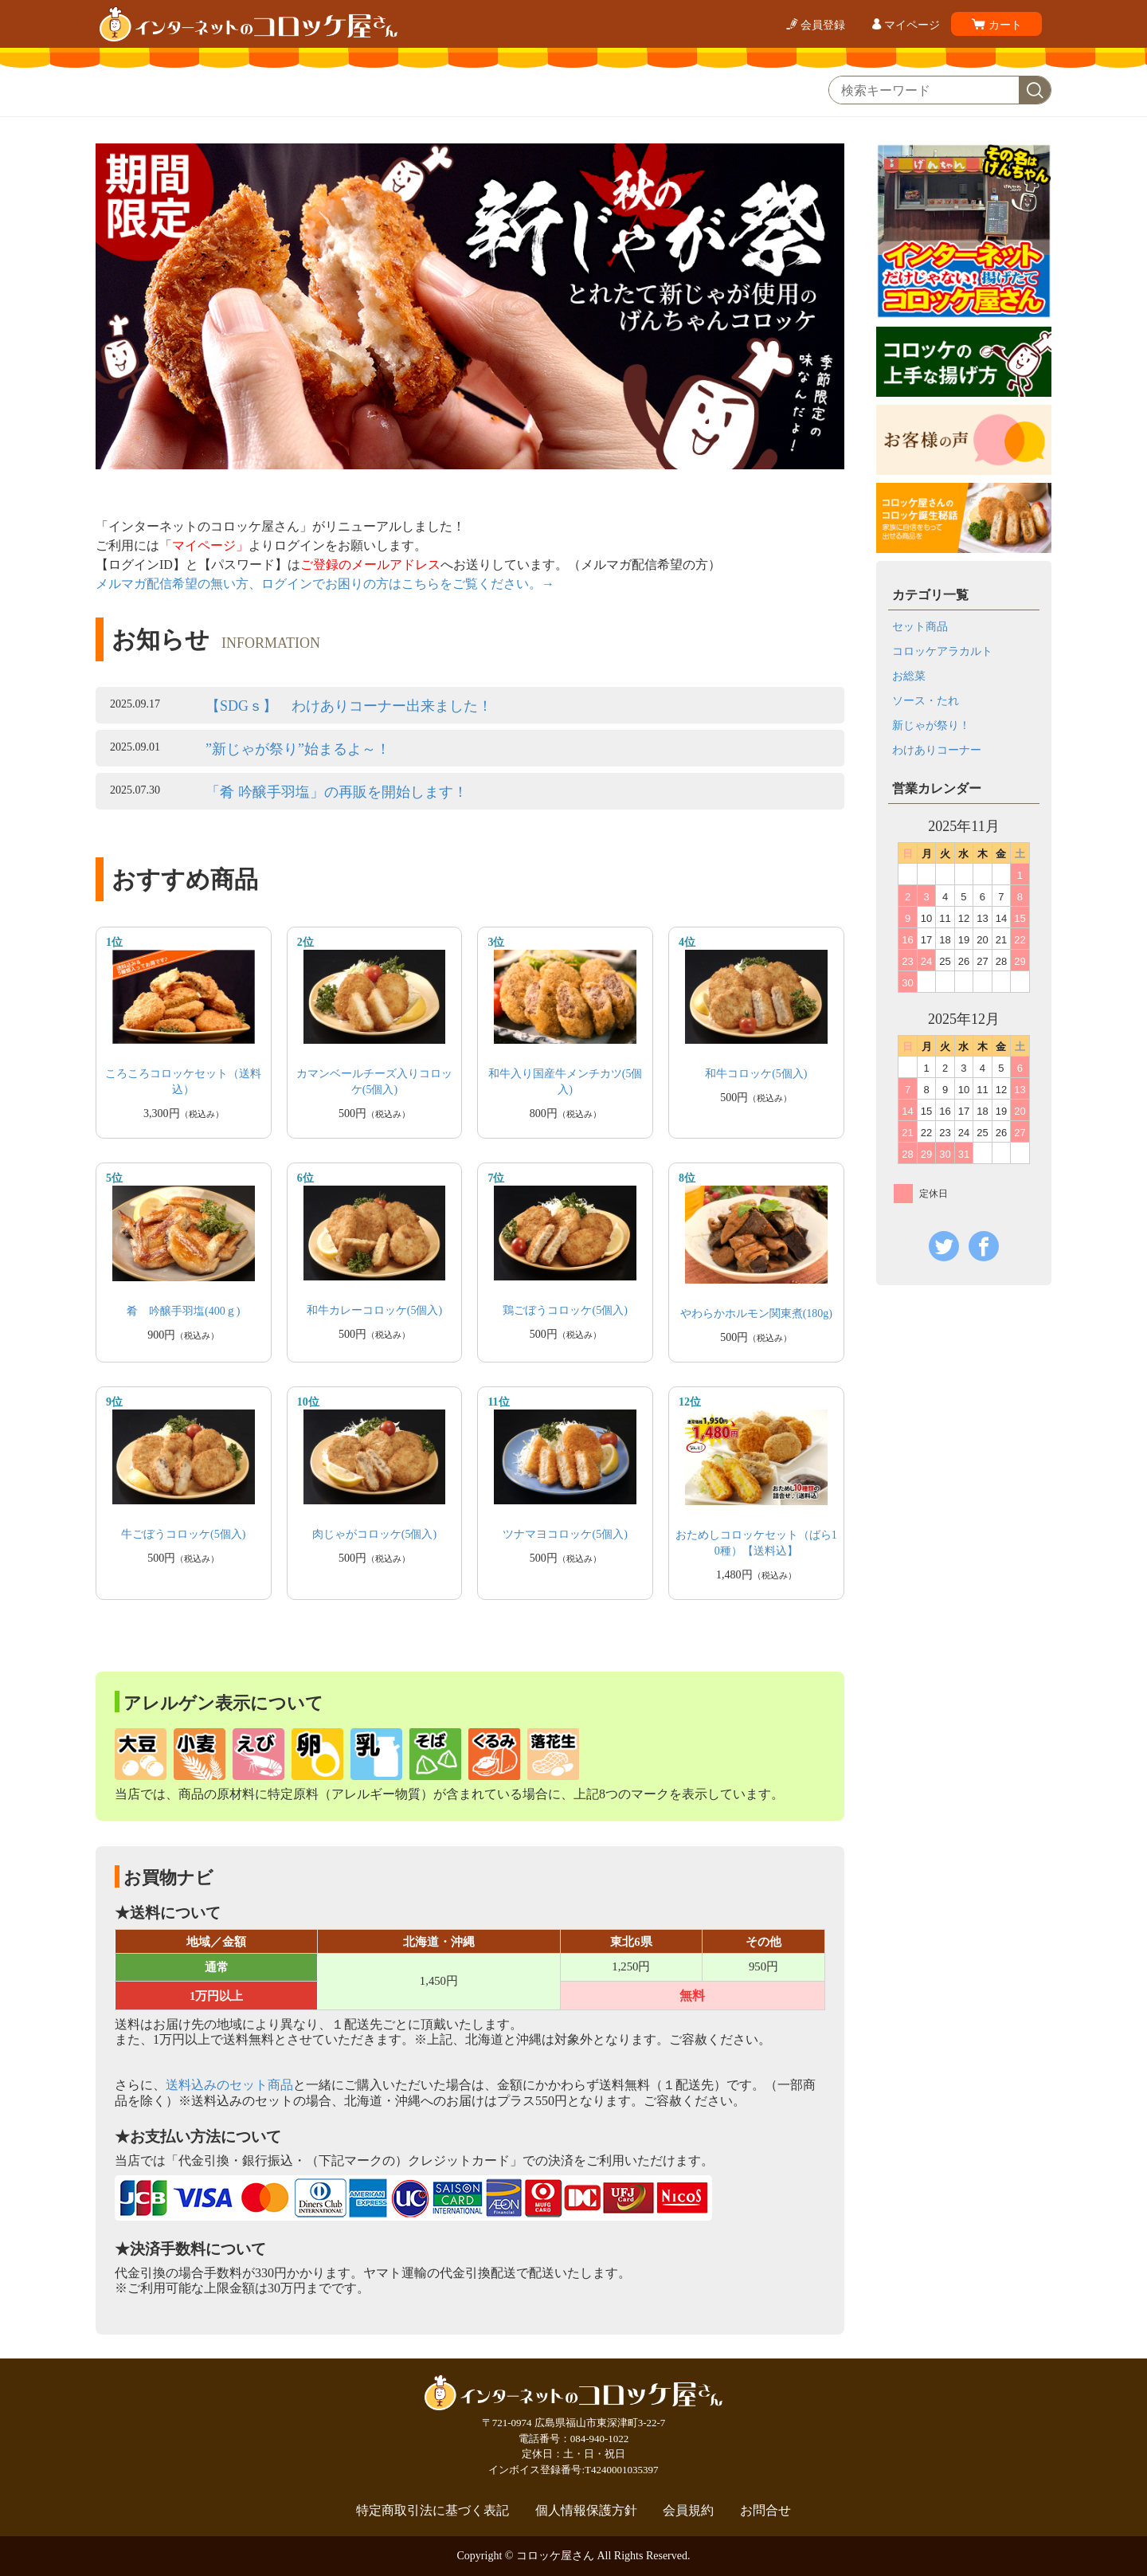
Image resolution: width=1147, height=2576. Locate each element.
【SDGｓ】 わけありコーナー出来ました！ (349, 706)
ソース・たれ (925, 701)
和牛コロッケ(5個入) (756, 1074)
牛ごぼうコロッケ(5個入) (183, 1534)
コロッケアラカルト (942, 651)
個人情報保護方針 (586, 2510)
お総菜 (909, 676)
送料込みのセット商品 (229, 2085)
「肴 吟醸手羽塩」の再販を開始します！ (337, 792)
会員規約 (688, 2510)
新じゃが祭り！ (931, 725)
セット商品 (920, 627)
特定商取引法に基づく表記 (432, 2510)
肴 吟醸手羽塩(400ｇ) (183, 1311)
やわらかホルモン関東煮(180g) (756, 1313)
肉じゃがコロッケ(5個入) (374, 1534)
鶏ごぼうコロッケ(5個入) (565, 1310)
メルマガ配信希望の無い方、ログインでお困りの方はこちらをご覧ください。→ (325, 583)
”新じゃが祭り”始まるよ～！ (298, 749)
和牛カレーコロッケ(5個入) (374, 1310)
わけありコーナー (936, 750)
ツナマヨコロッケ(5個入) (565, 1534)
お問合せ (765, 2510)
